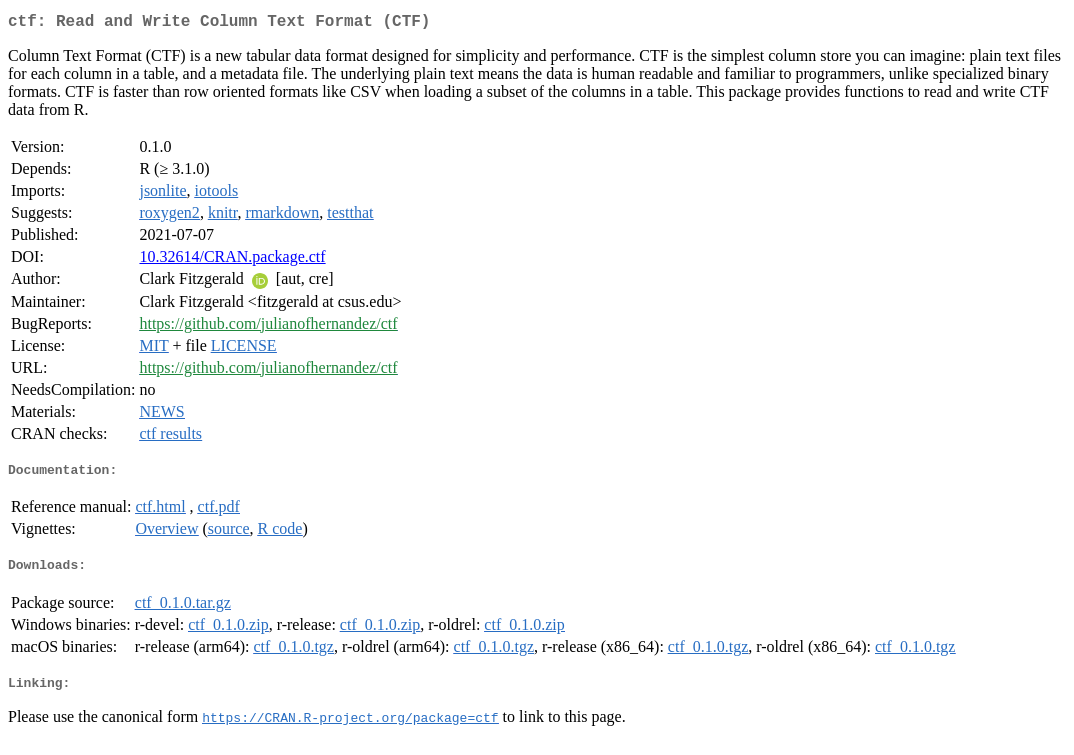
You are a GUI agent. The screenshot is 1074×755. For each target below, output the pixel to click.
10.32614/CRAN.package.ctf (232, 260)
